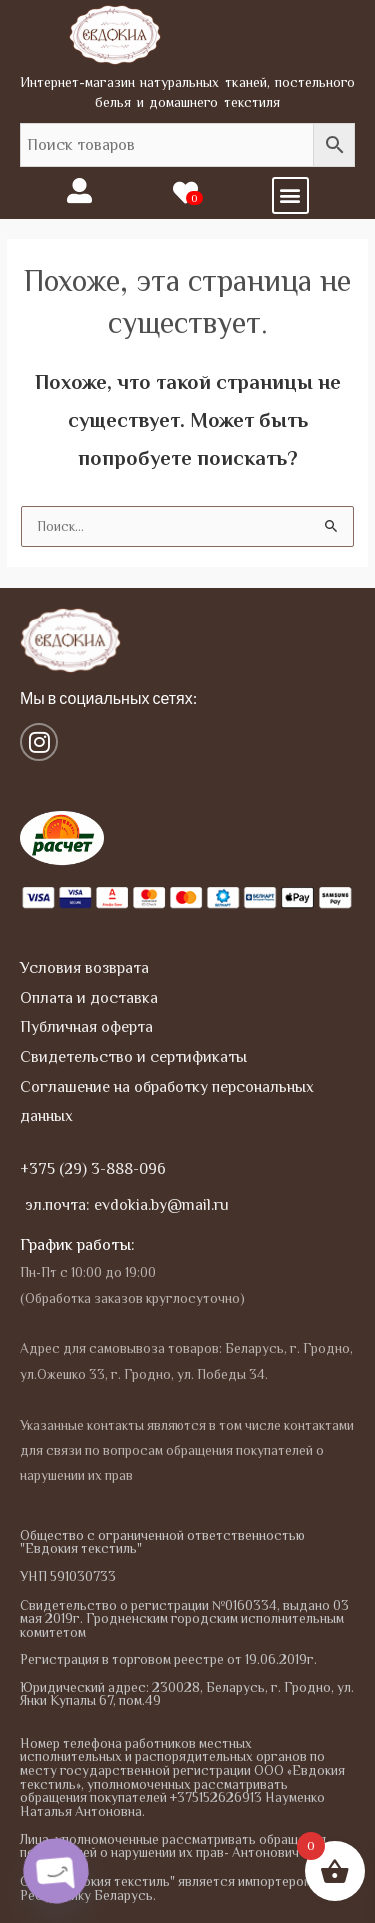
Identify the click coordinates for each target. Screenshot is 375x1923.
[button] (290, 195)
